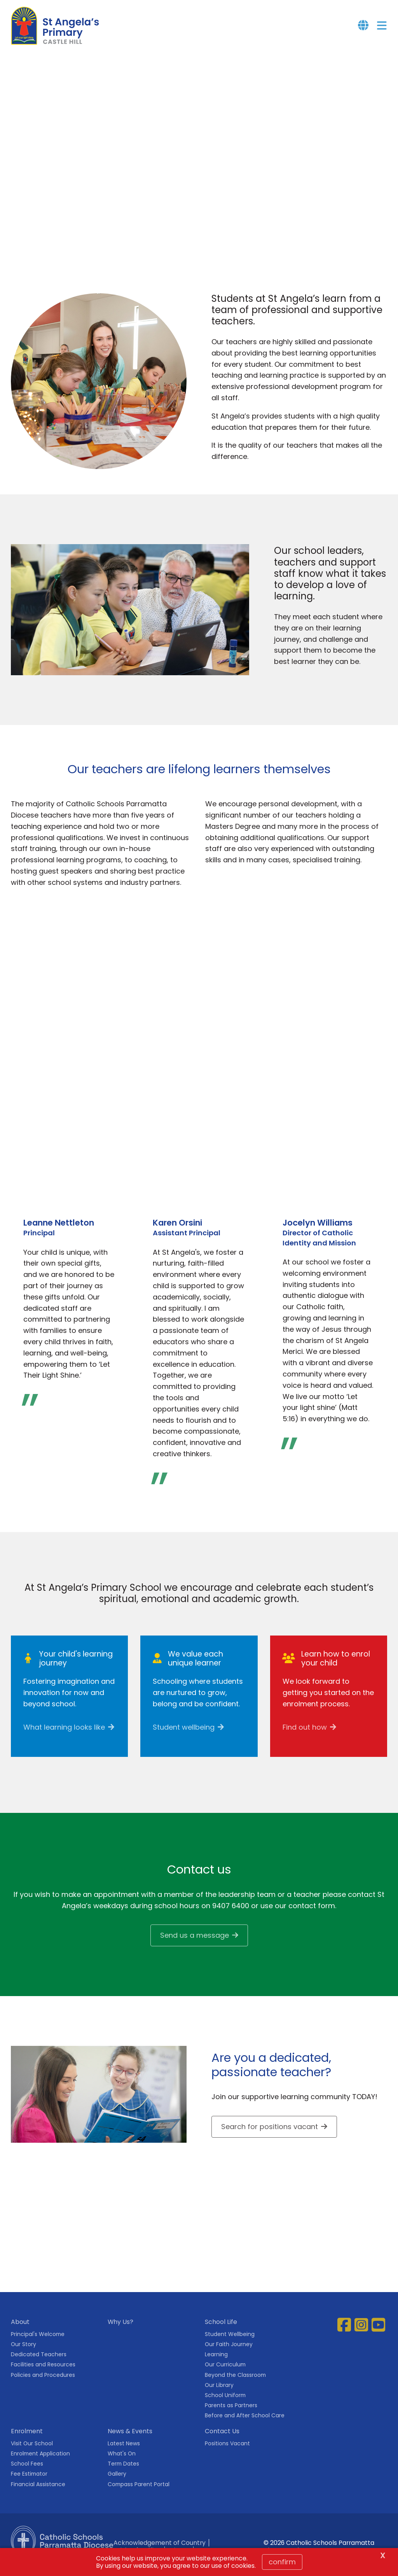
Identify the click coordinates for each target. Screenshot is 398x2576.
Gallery (117, 2483)
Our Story (23, 2353)
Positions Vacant (227, 2452)
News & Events (130, 2439)
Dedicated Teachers (38, 2363)
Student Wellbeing (230, 2343)
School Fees (27, 2472)
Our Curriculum (225, 2373)
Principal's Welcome (38, 2343)
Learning (216, 2363)
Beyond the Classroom (235, 2384)
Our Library (219, 2394)
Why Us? (120, 2330)
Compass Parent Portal (138, 2493)
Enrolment (27, 2439)
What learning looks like (64, 1736)
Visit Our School (32, 2452)
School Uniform (225, 2404)
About (20, 2330)
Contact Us (222, 2439)
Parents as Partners (231, 2414)
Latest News (124, 2452)
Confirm (282, 2562)
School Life (221, 2330)
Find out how (305, 1736)
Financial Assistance (38, 2493)
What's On (122, 2462)
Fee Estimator (29, 2483)
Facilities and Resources (43, 2373)
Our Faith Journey (229, 2353)
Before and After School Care (245, 2424)
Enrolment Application (40, 2462)
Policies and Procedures (43, 2384)
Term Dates (123, 2472)
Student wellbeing (184, 1736)
